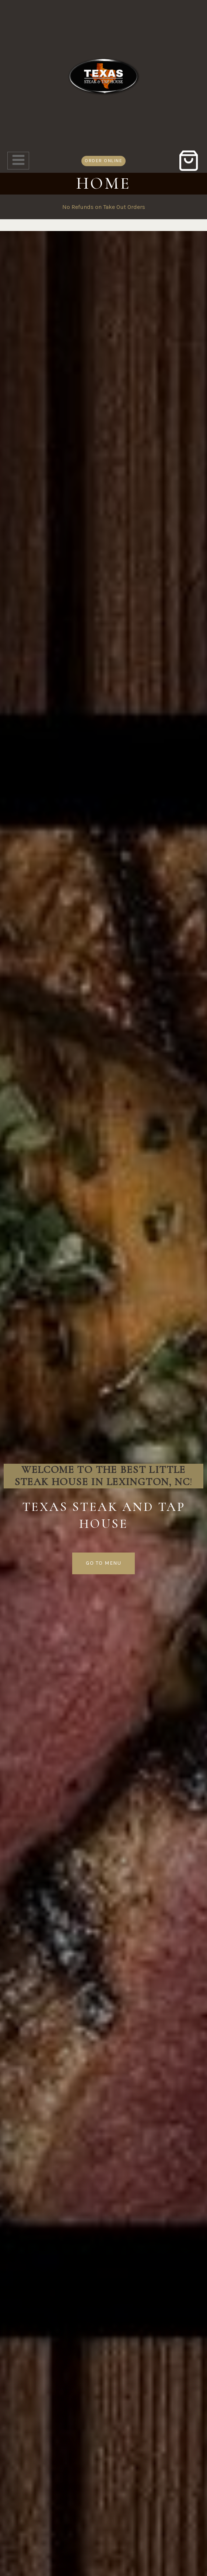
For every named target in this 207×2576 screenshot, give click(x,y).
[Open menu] (18, 160)
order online (103, 160)
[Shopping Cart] (189, 161)
